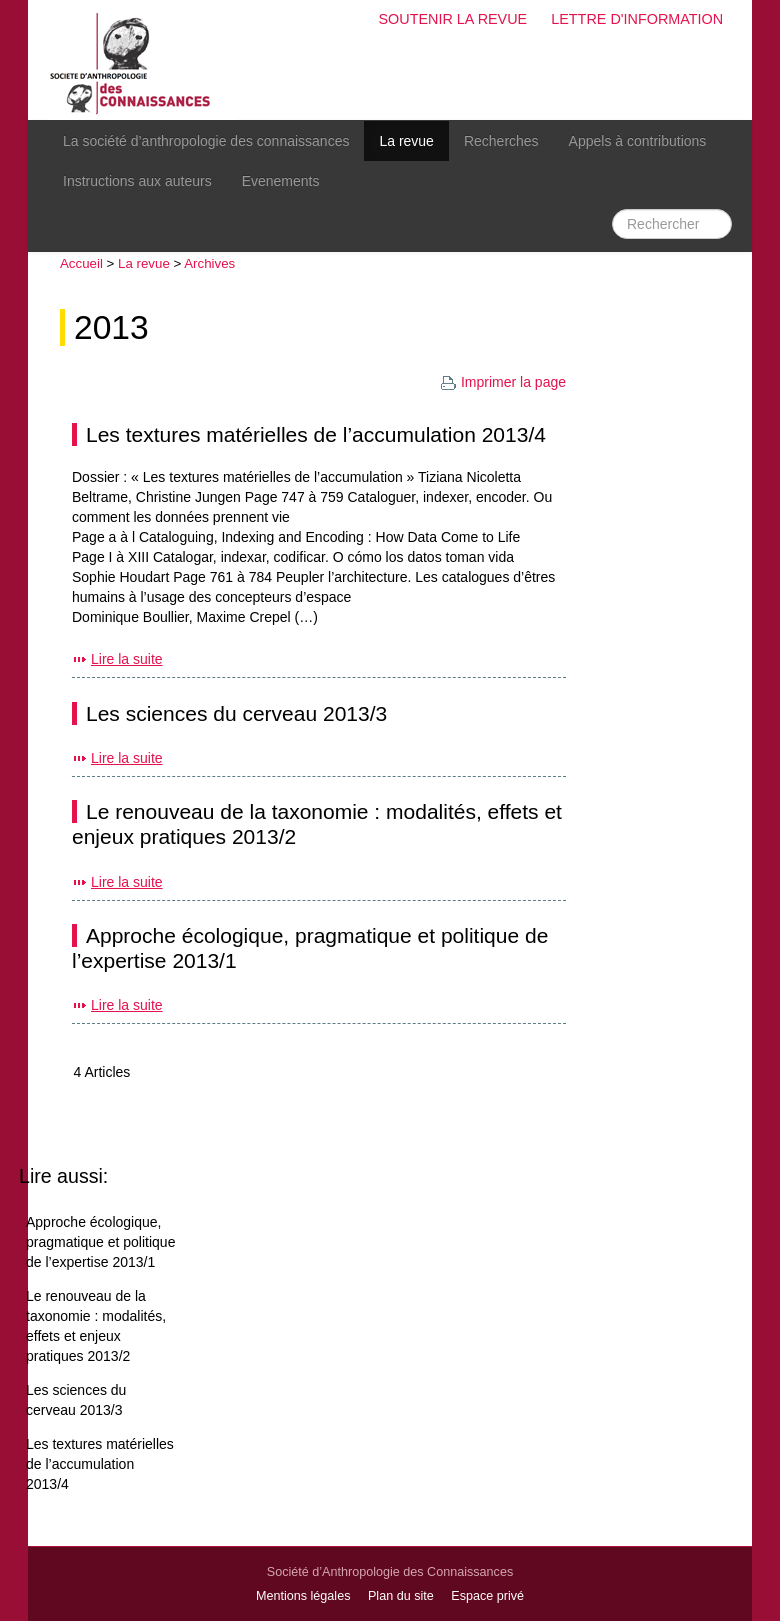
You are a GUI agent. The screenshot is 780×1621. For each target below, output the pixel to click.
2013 (111, 327)
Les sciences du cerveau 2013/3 (236, 713)
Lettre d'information (637, 19)
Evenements (281, 181)
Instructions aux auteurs (137, 181)
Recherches (501, 141)
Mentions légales (303, 1596)
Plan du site (401, 1596)
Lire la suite (127, 659)
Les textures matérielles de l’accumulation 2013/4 (316, 434)
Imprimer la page (503, 382)
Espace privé (487, 1596)
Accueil (81, 263)
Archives (209, 263)
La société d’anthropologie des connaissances (206, 141)
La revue (406, 141)
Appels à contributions (638, 141)
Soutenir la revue (452, 19)
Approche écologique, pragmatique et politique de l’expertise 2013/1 (100, 1242)
